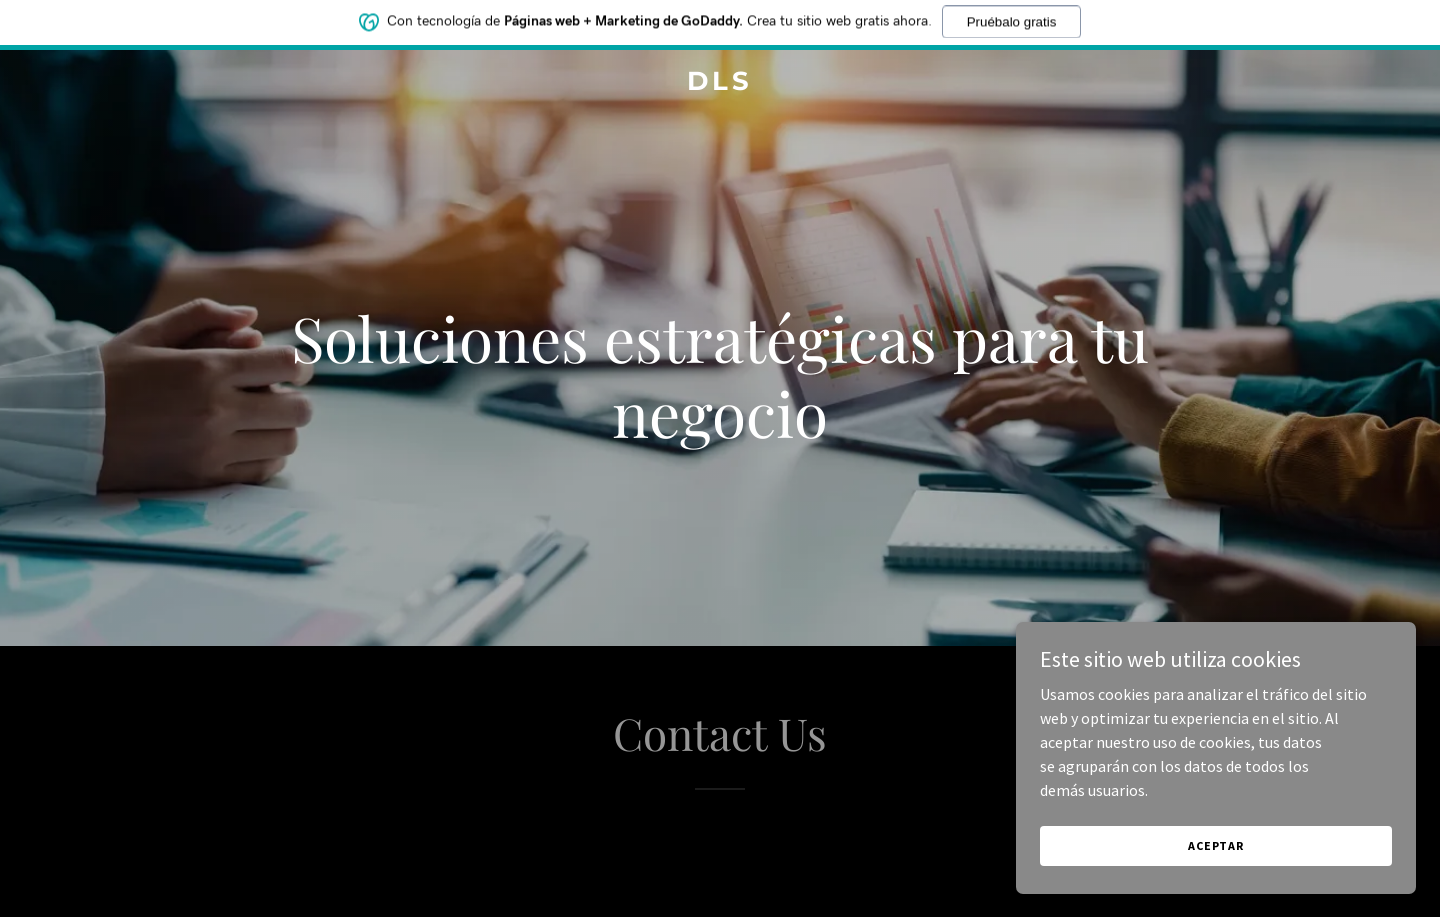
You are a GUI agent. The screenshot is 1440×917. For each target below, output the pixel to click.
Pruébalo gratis (1012, 16)
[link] (720, 84)
